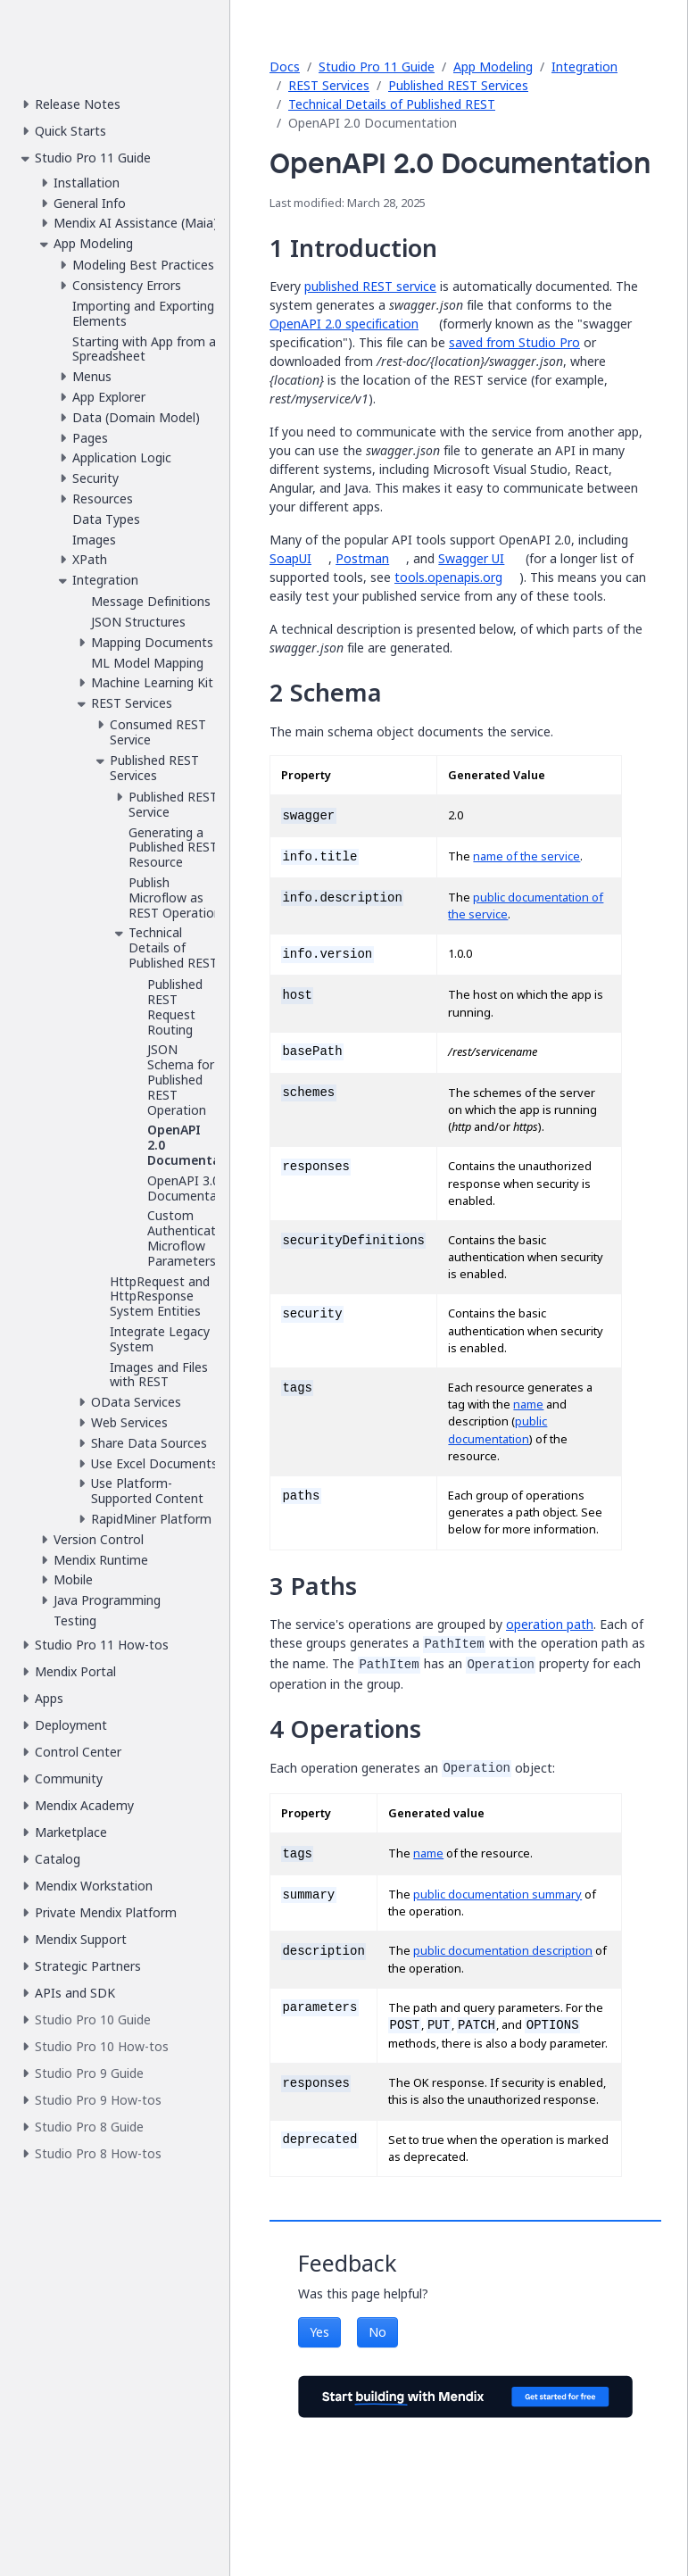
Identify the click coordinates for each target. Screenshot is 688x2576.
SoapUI (290, 558)
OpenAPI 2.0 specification (344, 323)
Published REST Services (458, 85)
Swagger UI (471, 558)
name (528, 1404)
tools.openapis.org (448, 577)
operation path (549, 1624)
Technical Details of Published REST (391, 104)
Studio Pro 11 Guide (377, 66)
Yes (319, 2332)
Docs (284, 66)
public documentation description (503, 1950)
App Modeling (493, 66)
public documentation (497, 1430)
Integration (584, 66)
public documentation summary (497, 1894)
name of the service (526, 856)
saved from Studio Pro (514, 342)
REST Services (328, 85)
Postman (362, 558)
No (377, 2332)
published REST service (370, 286)
